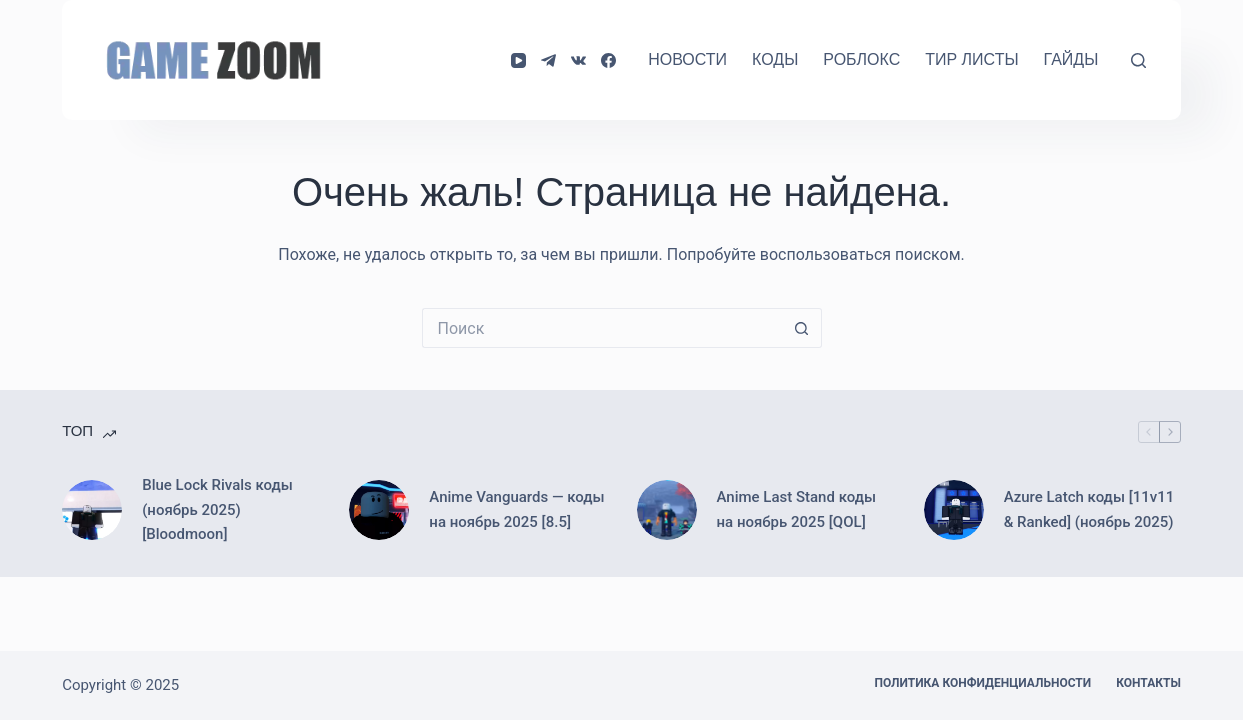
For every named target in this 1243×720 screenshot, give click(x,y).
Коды (775, 59)
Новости (687, 59)
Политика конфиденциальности (983, 683)
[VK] (578, 60)
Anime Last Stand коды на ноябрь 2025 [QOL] (797, 509)
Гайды (1071, 59)
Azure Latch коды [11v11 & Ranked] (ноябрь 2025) (1089, 509)
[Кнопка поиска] (802, 328)
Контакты (1148, 683)
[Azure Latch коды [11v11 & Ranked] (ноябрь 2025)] (954, 510)
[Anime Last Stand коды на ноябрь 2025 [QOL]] (667, 510)
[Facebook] (608, 60)
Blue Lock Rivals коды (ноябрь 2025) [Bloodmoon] (217, 510)
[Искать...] (602, 328)
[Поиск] (1138, 60)
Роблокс (861, 59)
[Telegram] (548, 60)
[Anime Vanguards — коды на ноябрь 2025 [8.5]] (379, 510)
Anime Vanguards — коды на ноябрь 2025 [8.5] (516, 509)
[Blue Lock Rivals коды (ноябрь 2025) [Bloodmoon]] (92, 510)
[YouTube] (518, 60)
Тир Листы (971, 59)
